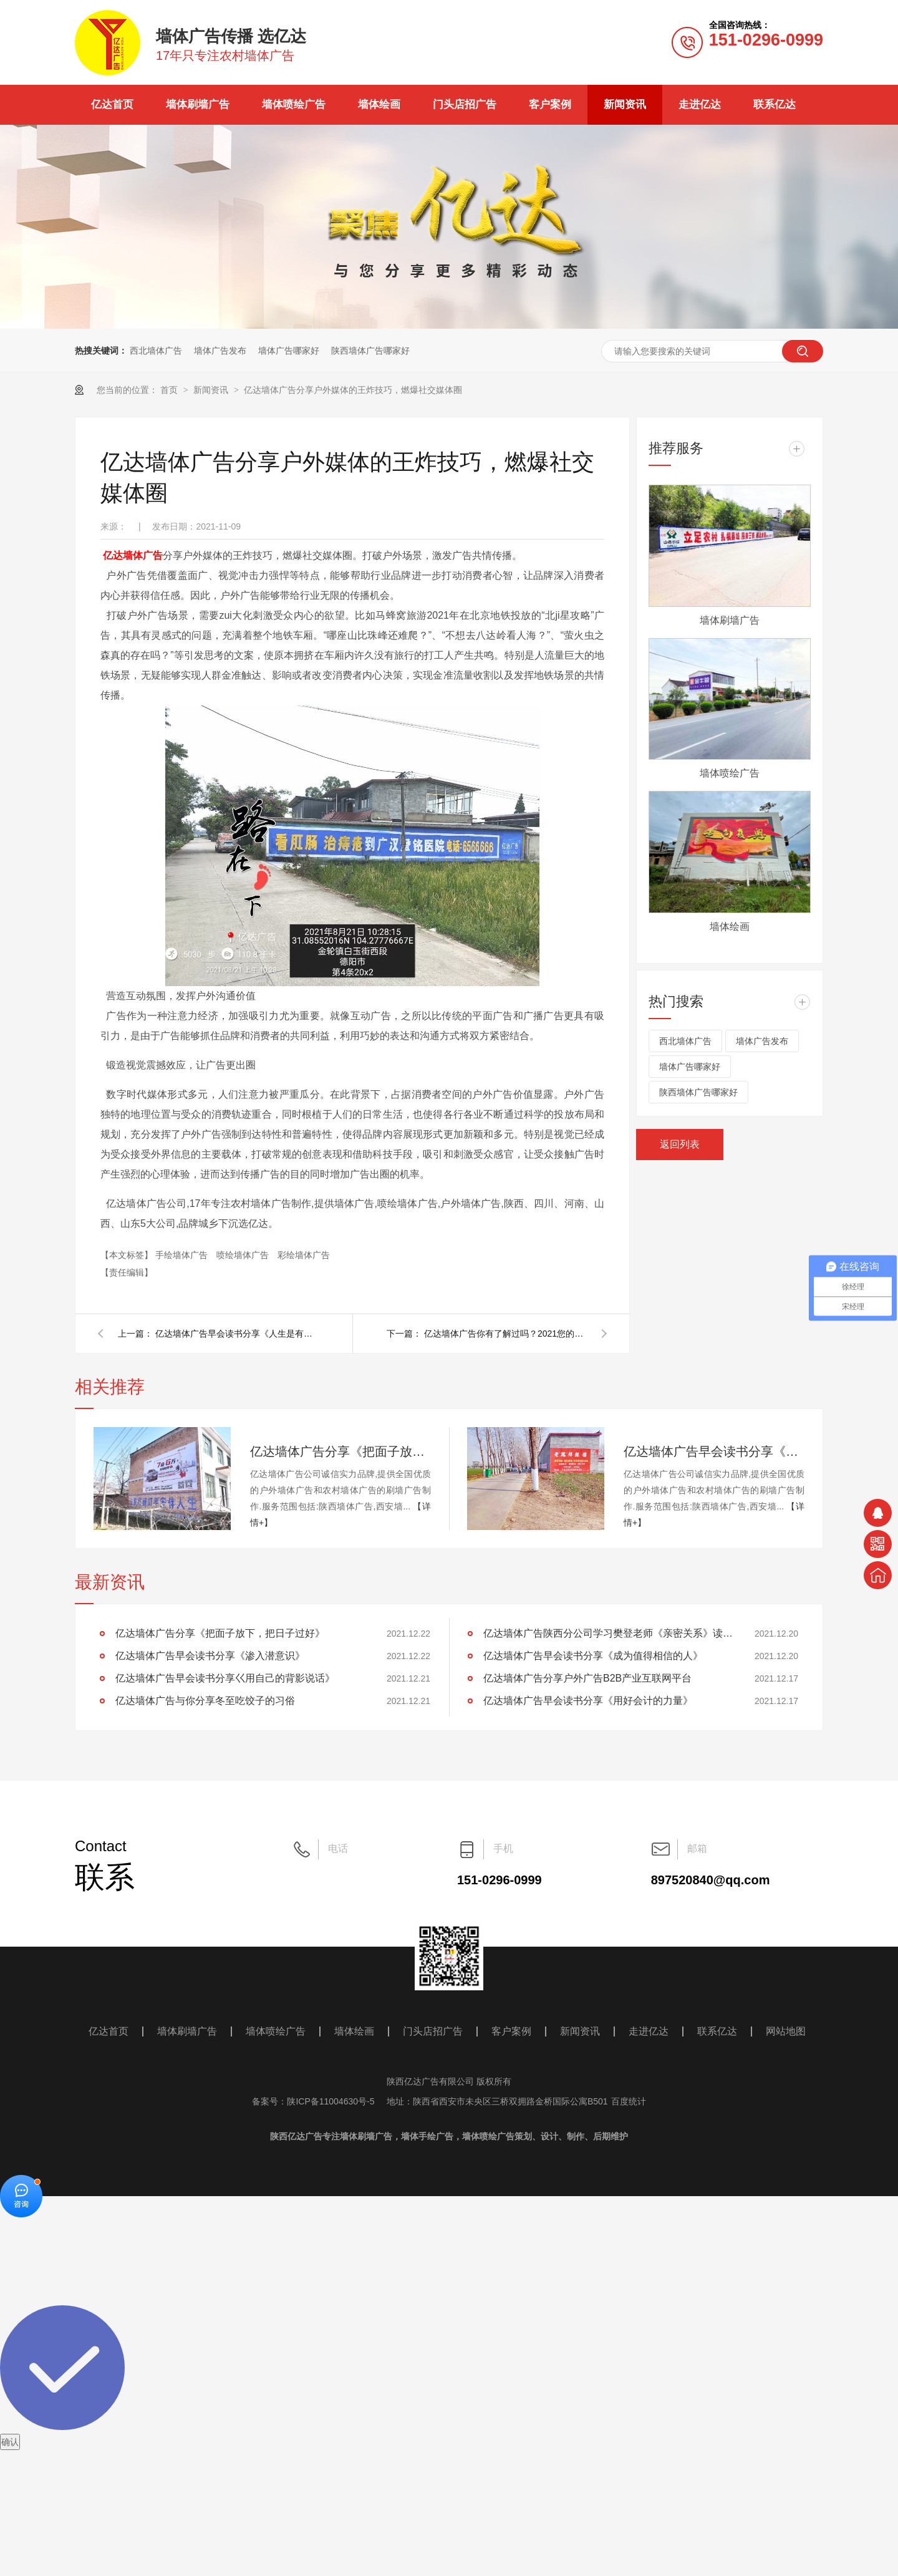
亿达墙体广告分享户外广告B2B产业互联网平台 (587, 1678)
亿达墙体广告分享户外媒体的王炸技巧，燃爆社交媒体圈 (353, 390)
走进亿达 (699, 104)
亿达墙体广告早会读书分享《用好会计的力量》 (588, 1700)
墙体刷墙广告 (197, 104)
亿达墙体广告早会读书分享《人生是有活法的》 (236, 1334)
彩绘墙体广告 (304, 1255)
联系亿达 (774, 104)
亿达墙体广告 (133, 555)
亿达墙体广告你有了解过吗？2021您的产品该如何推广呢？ (505, 1334)
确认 (10, 2442)
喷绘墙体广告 (243, 1255)
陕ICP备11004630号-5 (330, 2101)
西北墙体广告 (156, 351)
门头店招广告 (464, 104)
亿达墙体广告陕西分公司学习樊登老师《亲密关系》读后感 (608, 1633)
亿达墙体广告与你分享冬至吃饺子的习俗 (205, 1700)
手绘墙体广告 (182, 1255)
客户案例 (550, 104)
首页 (170, 390)
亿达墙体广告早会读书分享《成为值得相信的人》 (593, 1655)
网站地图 (786, 2031)
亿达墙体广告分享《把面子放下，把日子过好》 (340, 1451)
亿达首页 (112, 104)
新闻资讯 (625, 104)
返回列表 (680, 1144)
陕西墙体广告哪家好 (370, 351)
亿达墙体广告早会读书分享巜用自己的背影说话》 (225, 1678)
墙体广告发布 (220, 351)
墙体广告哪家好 (288, 351)
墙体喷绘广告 (294, 104)
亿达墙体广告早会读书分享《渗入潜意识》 (714, 1451)
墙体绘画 (379, 104)
